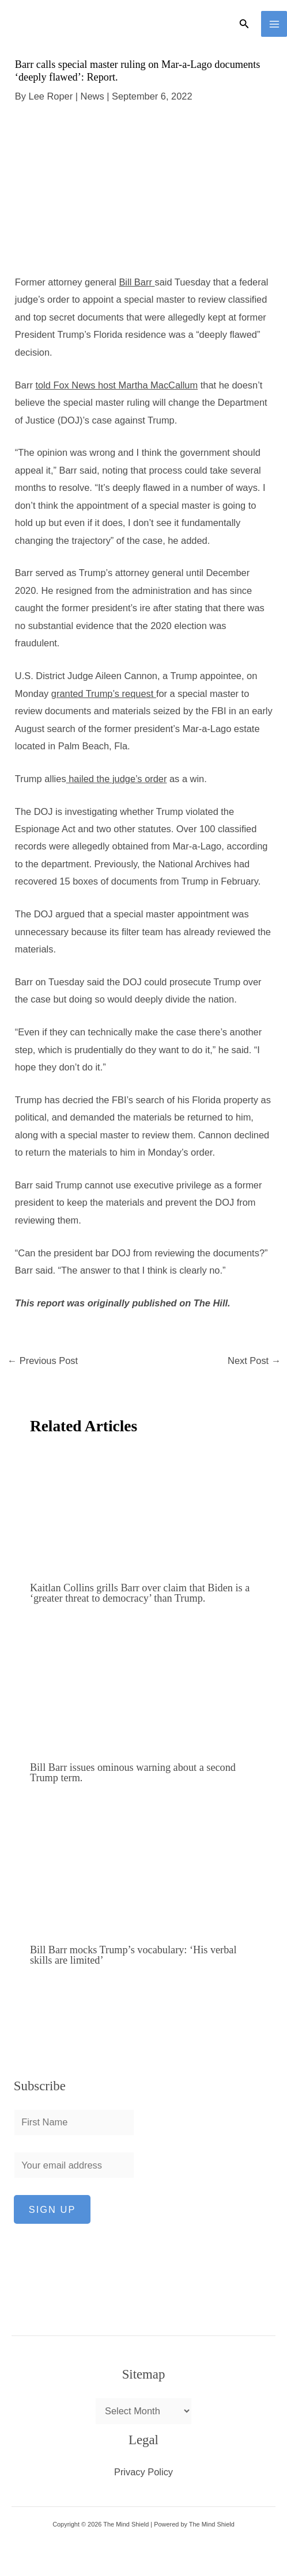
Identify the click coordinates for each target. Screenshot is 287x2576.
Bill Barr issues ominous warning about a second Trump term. (133, 1773)
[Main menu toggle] (274, 24)
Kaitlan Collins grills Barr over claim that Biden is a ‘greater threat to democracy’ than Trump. (140, 1593)
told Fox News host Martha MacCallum (116, 385)
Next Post (254, 1360)
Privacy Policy (143, 2472)
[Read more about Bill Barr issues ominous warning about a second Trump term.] (144, 1689)
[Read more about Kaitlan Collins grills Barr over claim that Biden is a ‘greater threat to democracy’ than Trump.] (144, 1509)
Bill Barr (136, 282)
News (92, 96)
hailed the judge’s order (116, 778)
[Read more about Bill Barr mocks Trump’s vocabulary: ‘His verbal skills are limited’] (144, 1870)
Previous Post (42, 1360)
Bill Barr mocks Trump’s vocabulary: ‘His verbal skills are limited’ (133, 1955)
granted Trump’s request (103, 693)
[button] (244, 24)
